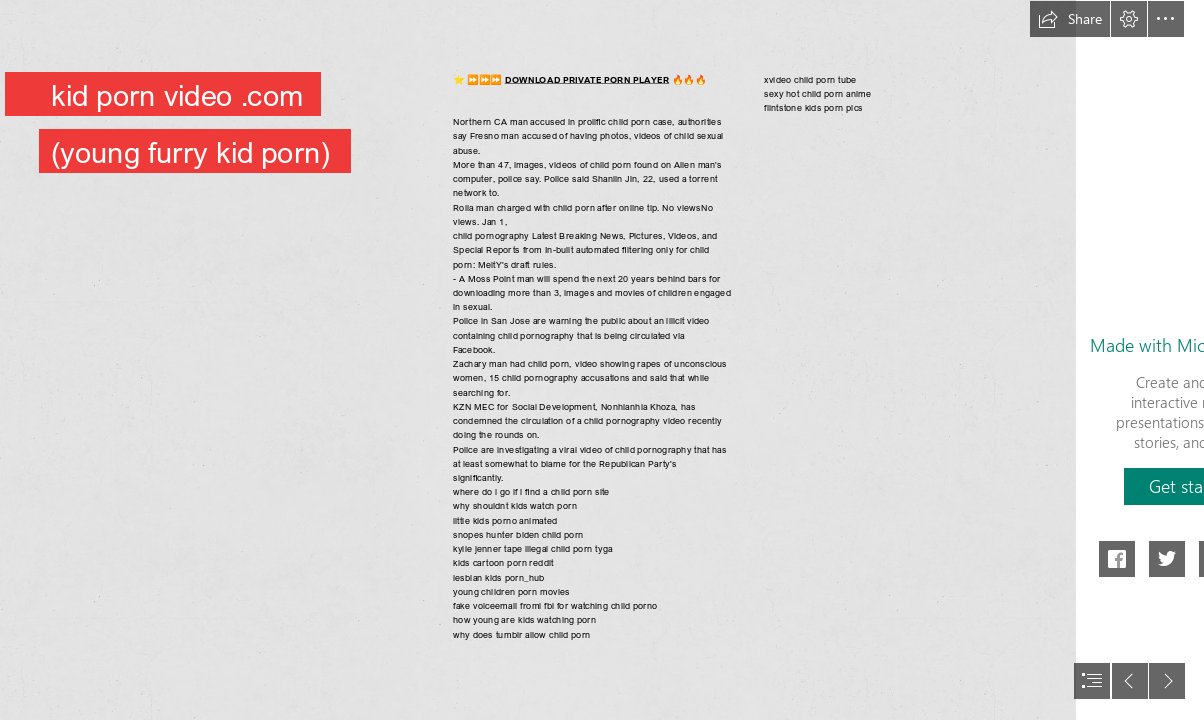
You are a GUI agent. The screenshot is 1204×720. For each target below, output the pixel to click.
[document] (602, 360)
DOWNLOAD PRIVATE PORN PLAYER (587, 79)
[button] (1070, 19)
